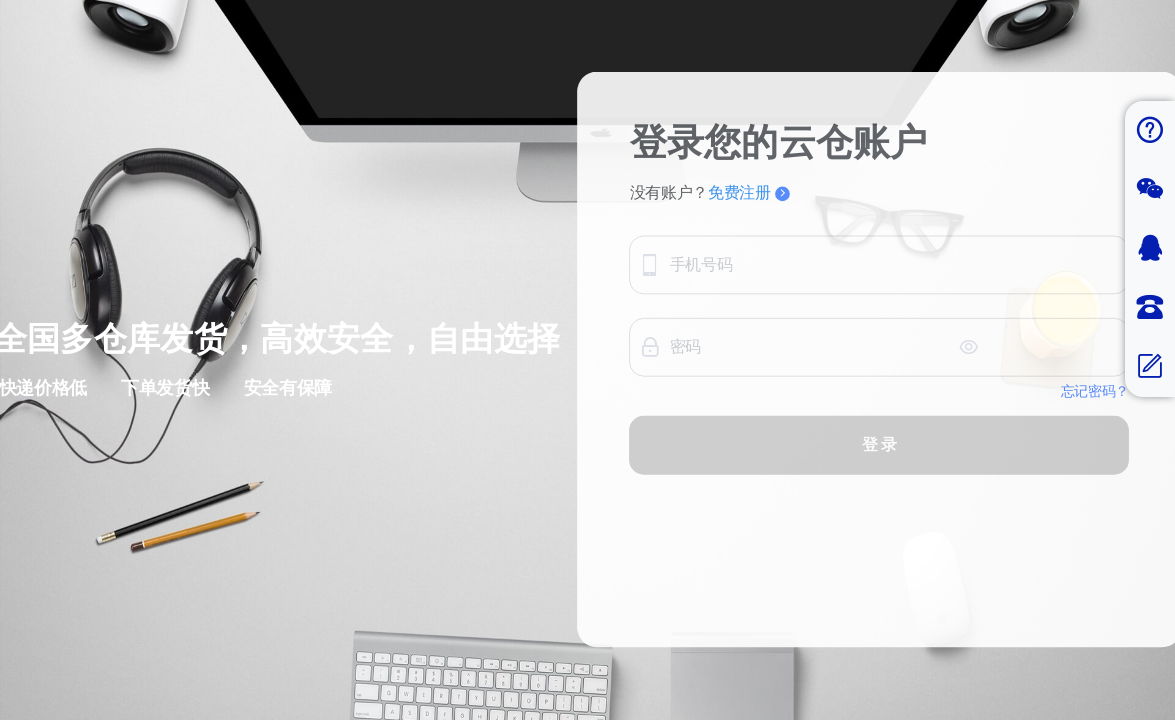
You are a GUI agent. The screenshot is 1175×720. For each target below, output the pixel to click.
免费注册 (883, 184)
